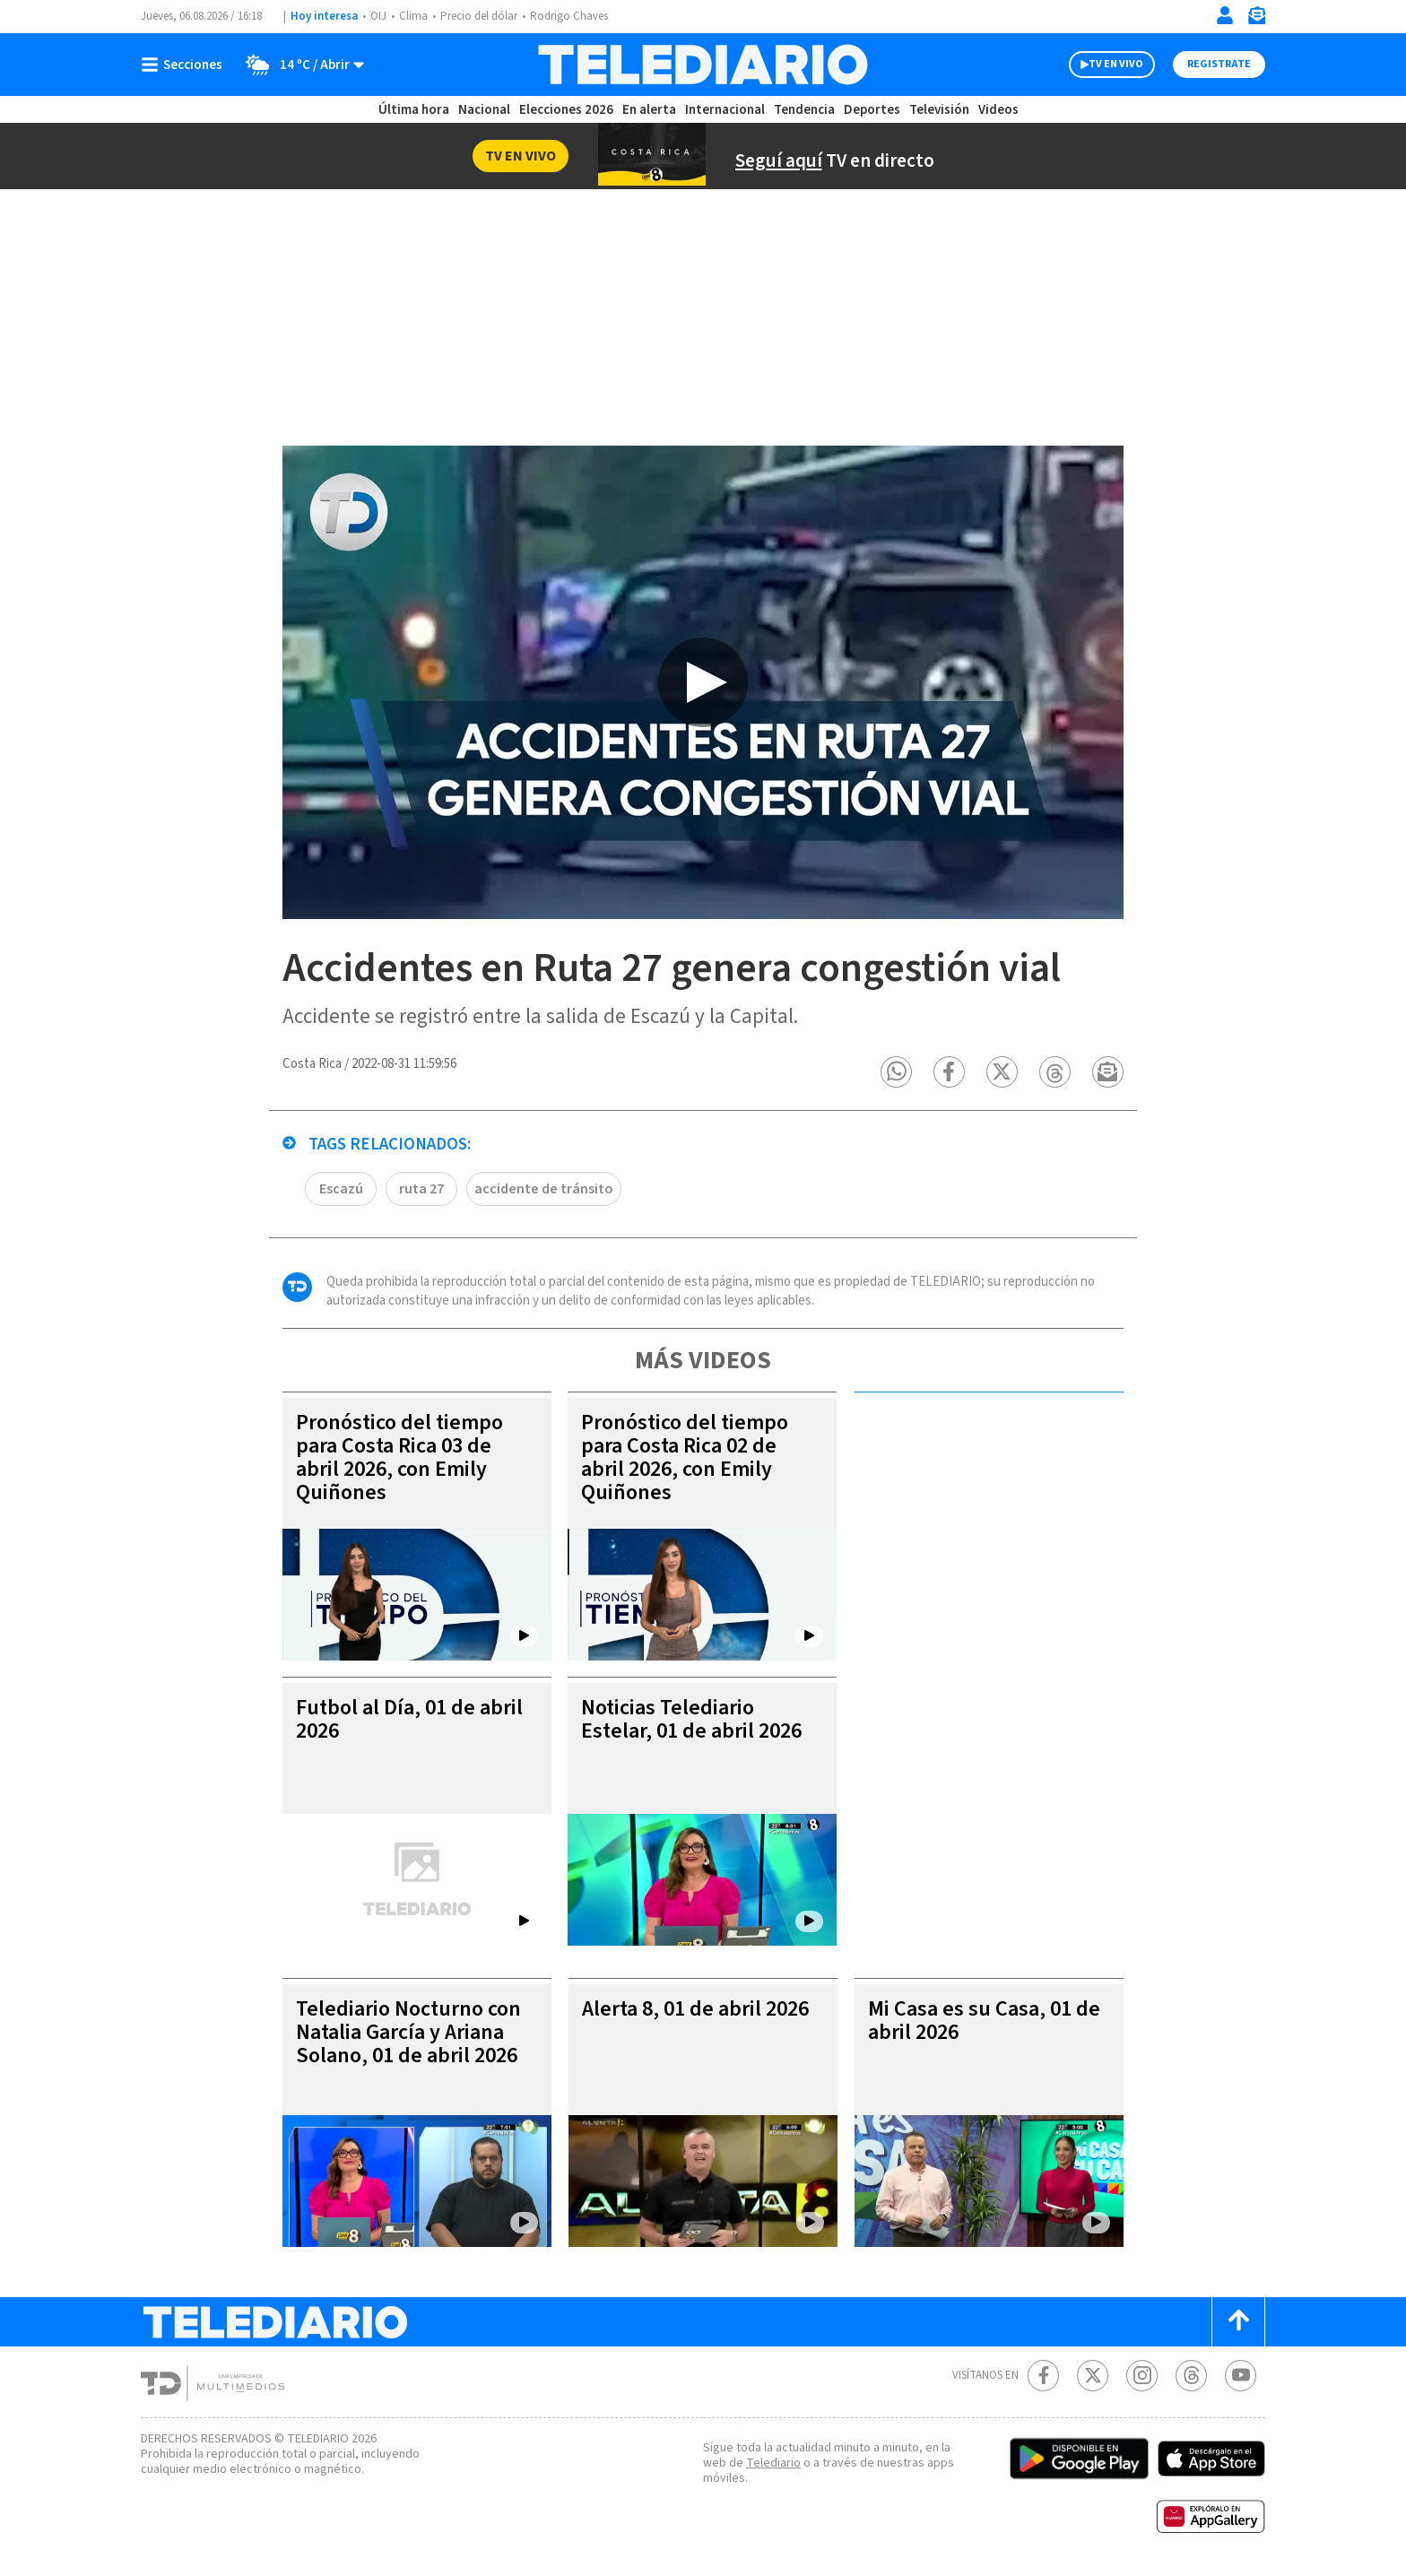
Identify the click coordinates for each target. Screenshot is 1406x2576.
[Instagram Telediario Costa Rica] (1142, 2375)
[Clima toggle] (299, 64)
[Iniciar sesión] (1225, 15)
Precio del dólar (478, 16)
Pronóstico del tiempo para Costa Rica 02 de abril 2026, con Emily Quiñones (684, 1457)
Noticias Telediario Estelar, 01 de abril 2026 (691, 1719)
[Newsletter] (1256, 19)
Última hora (413, 109)
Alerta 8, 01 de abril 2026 (695, 2009)
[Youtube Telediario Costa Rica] (1240, 2375)
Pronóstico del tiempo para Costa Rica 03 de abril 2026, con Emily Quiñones (399, 1457)
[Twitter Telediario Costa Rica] (1092, 2375)
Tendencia (804, 109)
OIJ (378, 16)
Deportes (872, 109)
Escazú (341, 1189)
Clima (413, 16)
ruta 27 (421, 1189)
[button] (896, 1072)
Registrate (1219, 64)
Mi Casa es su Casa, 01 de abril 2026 (984, 2020)
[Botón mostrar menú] (185, 65)
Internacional (725, 109)
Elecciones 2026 (566, 109)
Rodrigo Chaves (569, 16)
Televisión (939, 109)
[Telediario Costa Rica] (702, 64)
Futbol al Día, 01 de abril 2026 (409, 1719)
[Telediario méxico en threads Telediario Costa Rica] (1191, 2375)
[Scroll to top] (1238, 2321)
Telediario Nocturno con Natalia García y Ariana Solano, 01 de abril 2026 (408, 2032)
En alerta (649, 109)
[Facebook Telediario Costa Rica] (1043, 2375)
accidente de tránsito (543, 1189)
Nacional (484, 109)
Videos (998, 109)
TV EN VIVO (1116, 64)
